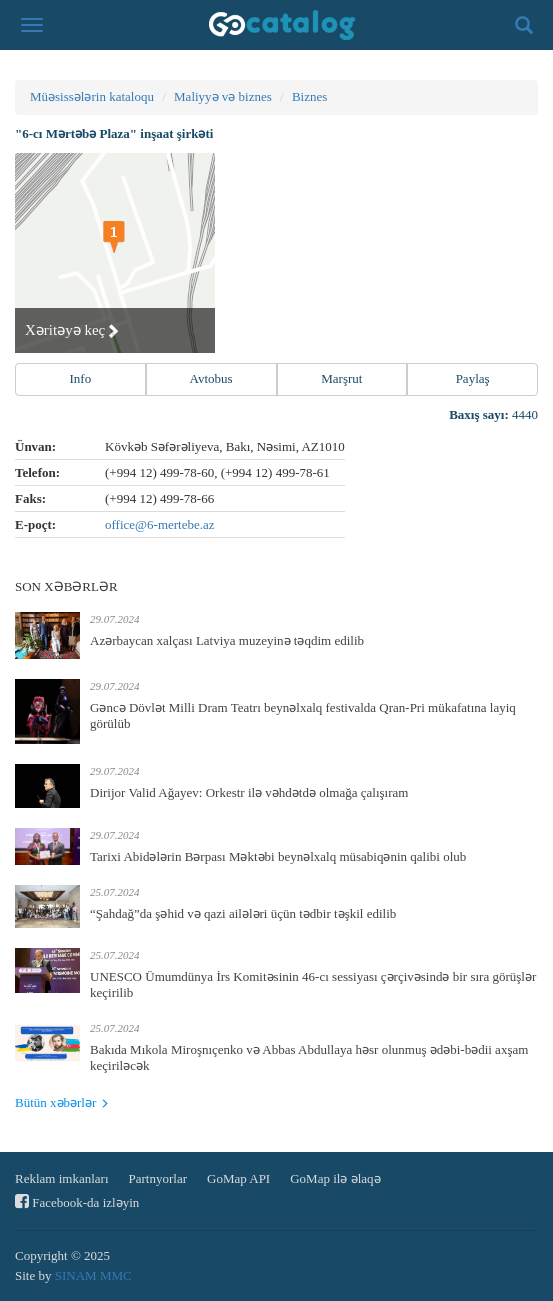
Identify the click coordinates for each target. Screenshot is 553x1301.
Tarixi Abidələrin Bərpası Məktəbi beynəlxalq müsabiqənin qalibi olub (278, 856)
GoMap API (238, 1178)
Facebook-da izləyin (77, 1201)
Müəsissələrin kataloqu (92, 96)
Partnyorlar (158, 1178)
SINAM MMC (93, 1275)
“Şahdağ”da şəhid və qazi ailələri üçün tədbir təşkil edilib (243, 913)
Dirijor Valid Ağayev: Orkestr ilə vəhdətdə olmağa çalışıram (249, 792)
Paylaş (473, 378)
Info (81, 378)
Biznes (309, 96)
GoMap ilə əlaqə (335, 1178)
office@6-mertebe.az (160, 524)
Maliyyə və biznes (223, 96)
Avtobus (211, 378)
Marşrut (341, 378)
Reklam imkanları (62, 1178)
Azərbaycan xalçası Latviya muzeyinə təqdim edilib (227, 640)
